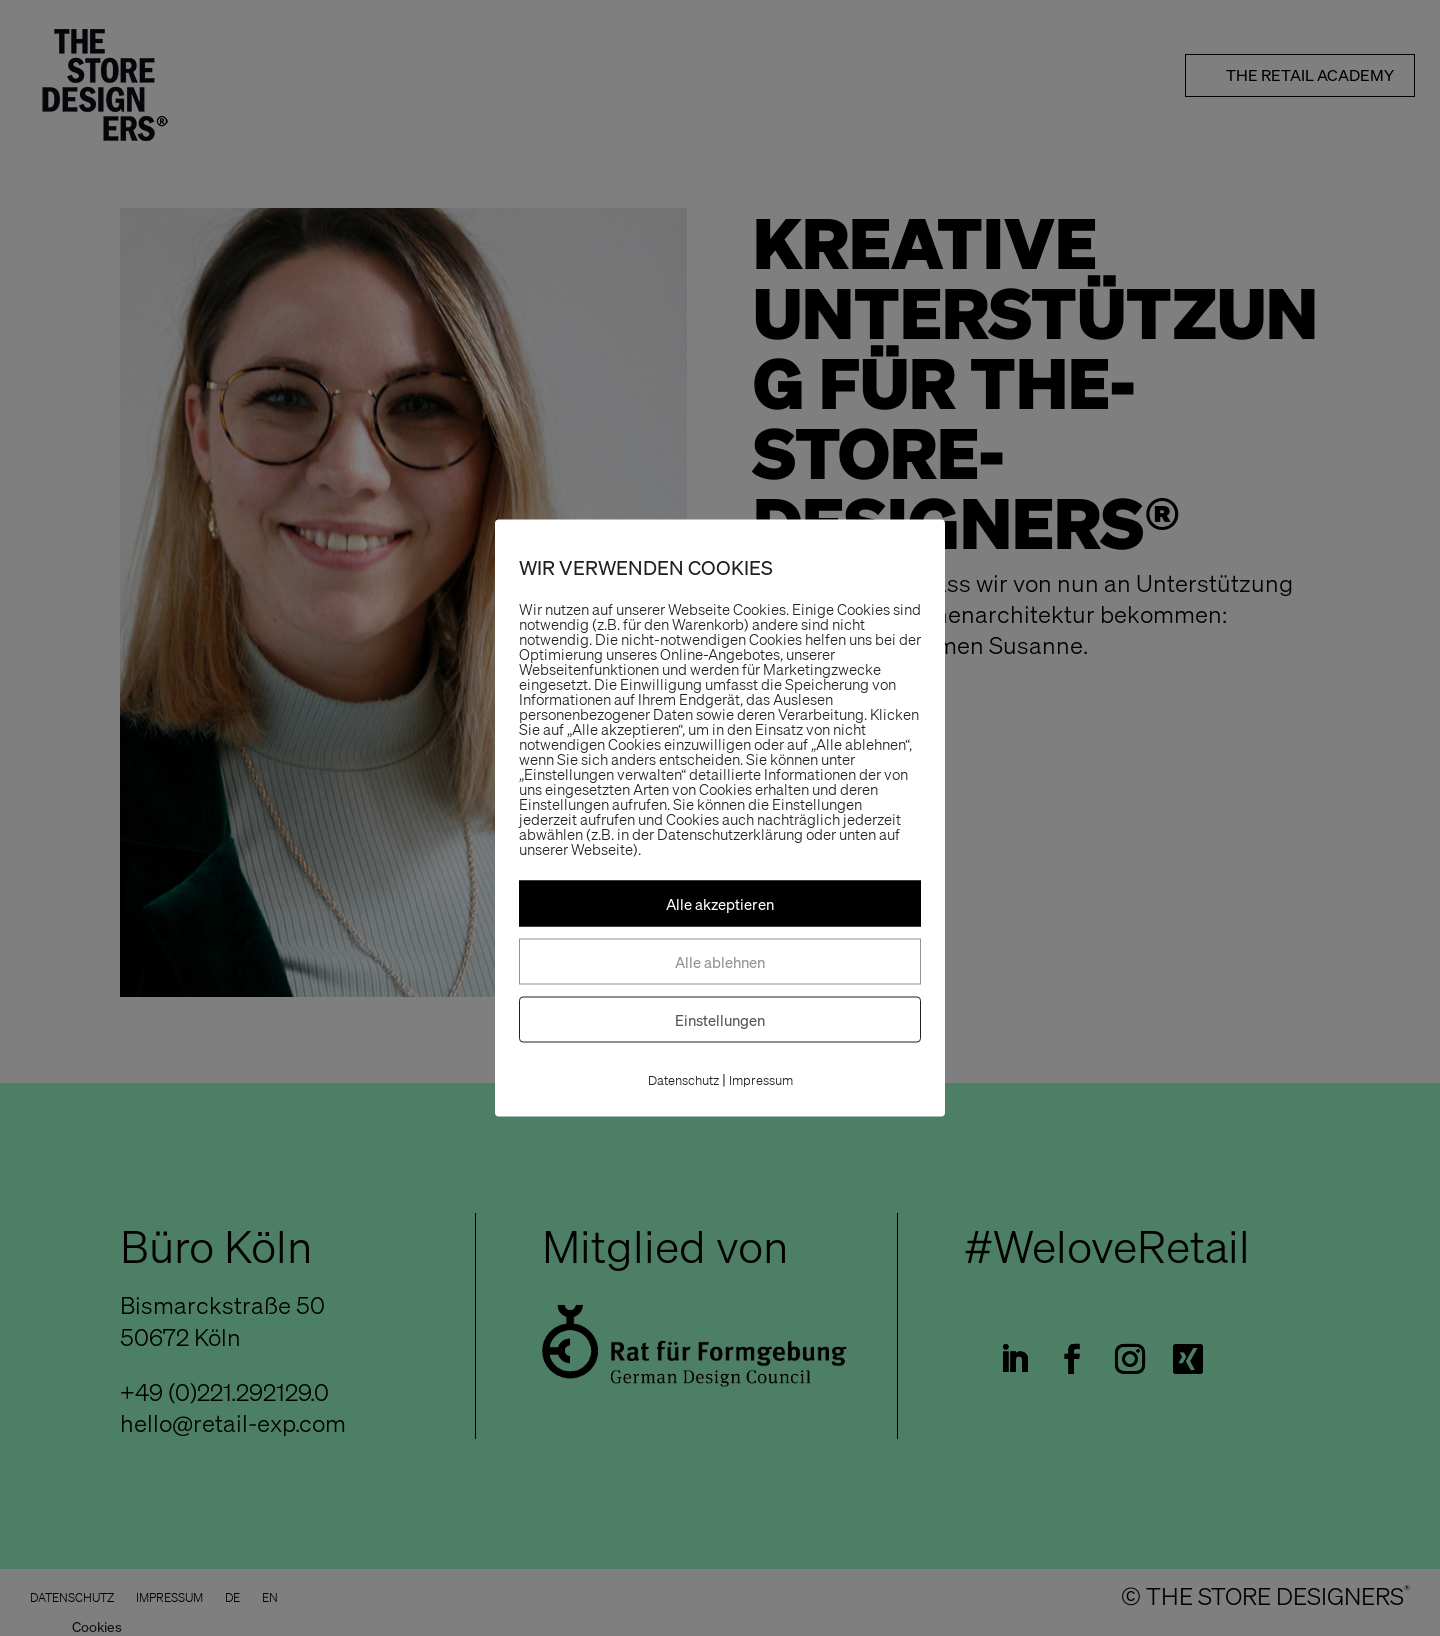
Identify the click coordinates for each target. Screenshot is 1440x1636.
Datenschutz (683, 1080)
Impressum (761, 1080)
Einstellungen (720, 1020)
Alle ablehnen (720, 962)
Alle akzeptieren (720, 904)
